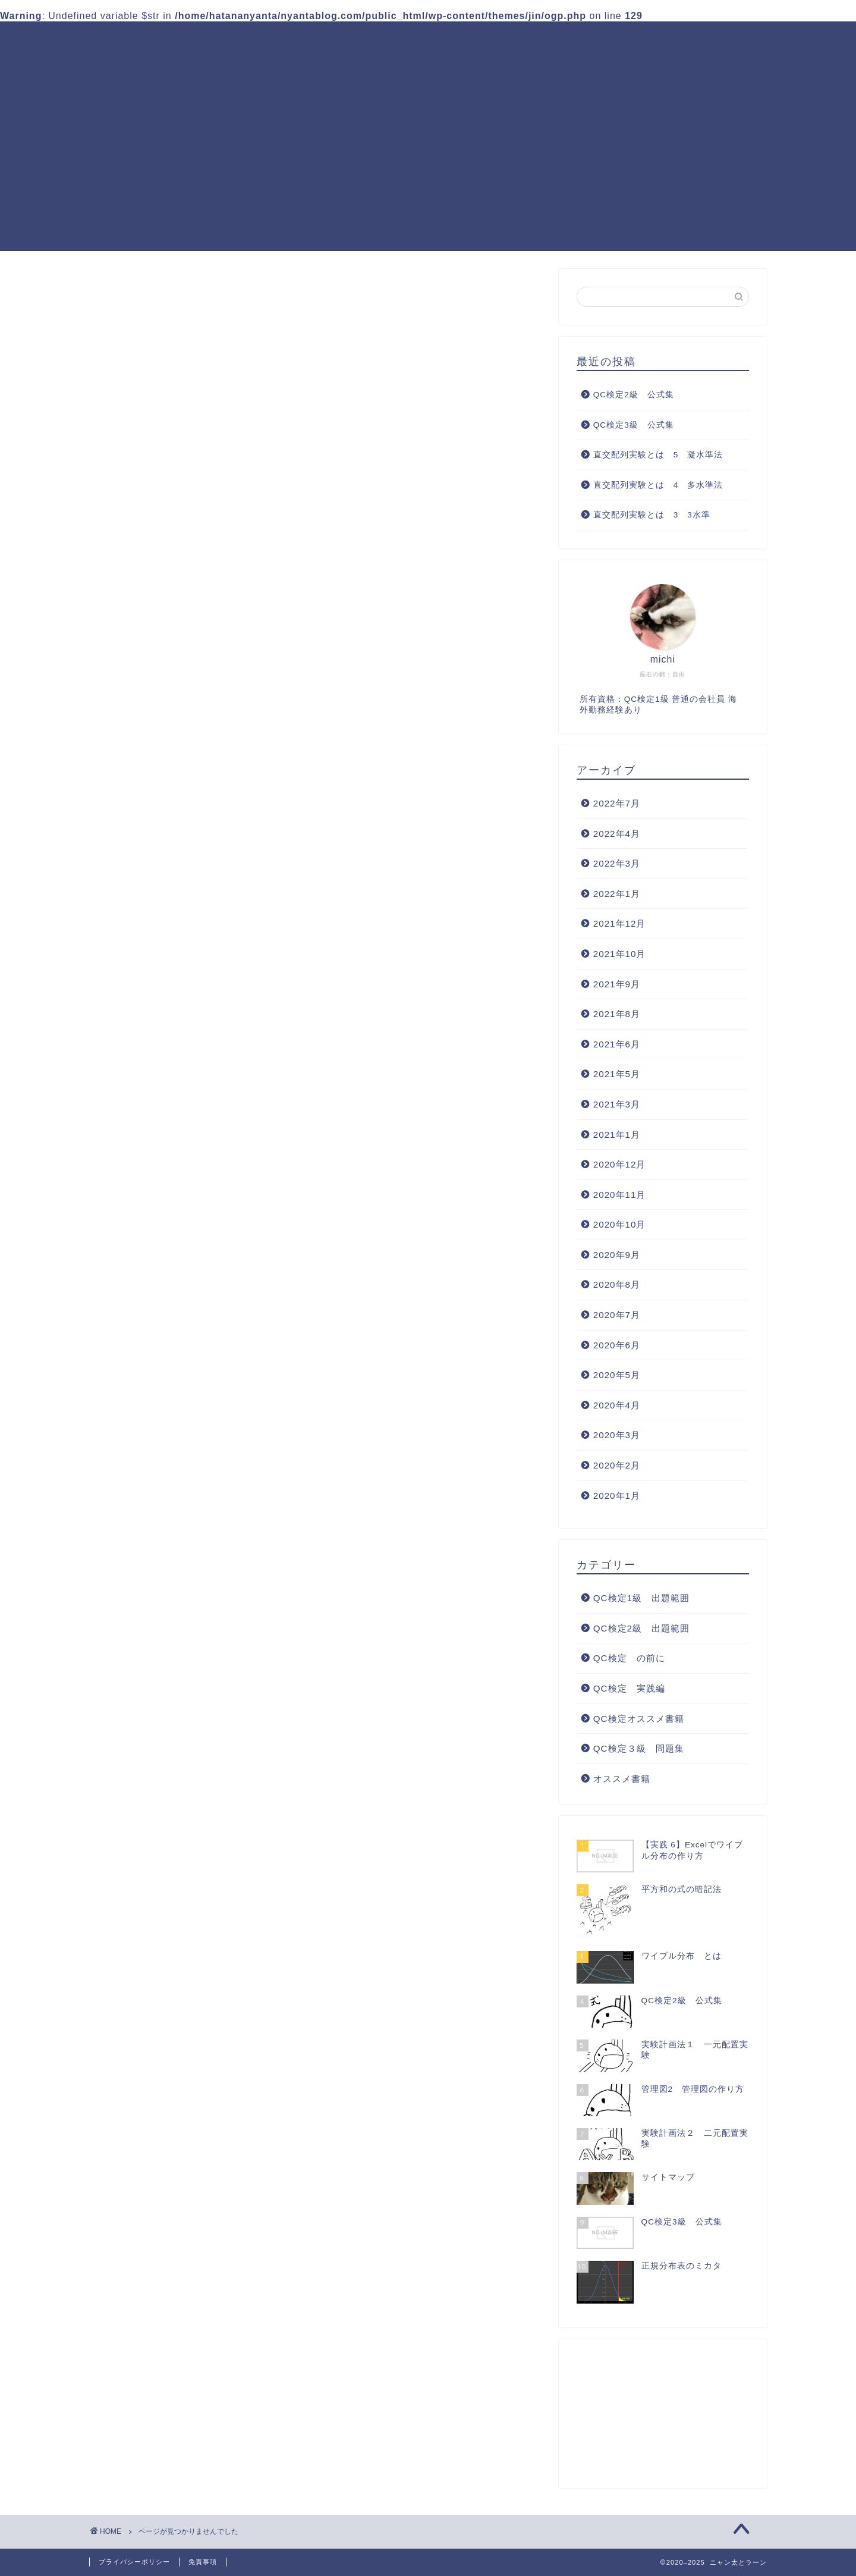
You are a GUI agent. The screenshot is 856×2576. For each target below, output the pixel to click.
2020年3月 (616, 1435)
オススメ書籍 (167, 890)
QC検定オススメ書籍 (292, 63)
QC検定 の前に (175, 826)
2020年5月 (616, 1375)
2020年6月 (616, 1345)
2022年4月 (616, 834)
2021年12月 (619, 923)
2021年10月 (619, 954)
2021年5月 (616, 1074)
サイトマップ (396, 63)
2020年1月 (616, 1496)
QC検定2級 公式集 (633, 394)
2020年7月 (616, 1315)
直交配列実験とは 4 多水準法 (658, 485)
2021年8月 (616, 1014)
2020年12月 (619, 1164)
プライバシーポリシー (134, 2561)
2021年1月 (616, 1134)
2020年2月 (616, 1465)
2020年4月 (616, 1405)
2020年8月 (616, 1285)
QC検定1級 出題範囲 (353, 39)
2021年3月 (616, 1104)
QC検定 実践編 (715, 39)
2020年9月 (616, 1255)
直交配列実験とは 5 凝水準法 (658, 454)
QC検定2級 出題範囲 (479, 39)
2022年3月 (616, 863)
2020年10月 (619, 1224)
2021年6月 (616, 1044)
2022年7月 (616, 803)
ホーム (261, 39)
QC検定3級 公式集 (633, 425)
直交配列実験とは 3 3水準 (651, 514)
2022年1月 (616, 894)
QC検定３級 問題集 (604, 39)
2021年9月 (616, 984)
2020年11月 (619, 1195)
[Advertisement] (428, 167)
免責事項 (202, 2561)
